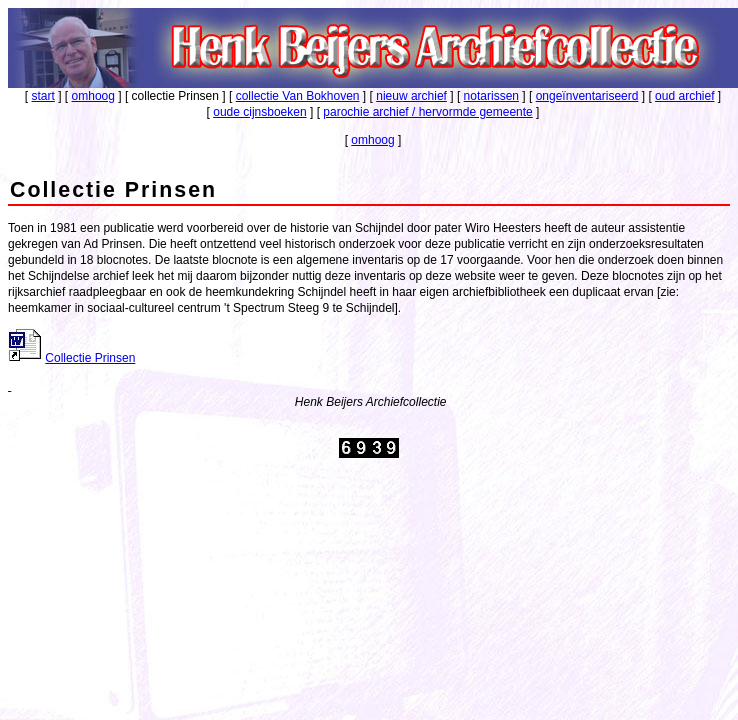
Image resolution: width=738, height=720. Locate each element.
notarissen (491, 96)
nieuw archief (411, 96)
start (43, 96)
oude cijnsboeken (259, 112)
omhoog (93, 96)
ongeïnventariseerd (587, 96)
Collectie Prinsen (90, 358)
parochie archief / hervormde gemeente (427, 112)
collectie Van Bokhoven (298, 96)
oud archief (684, 96)
